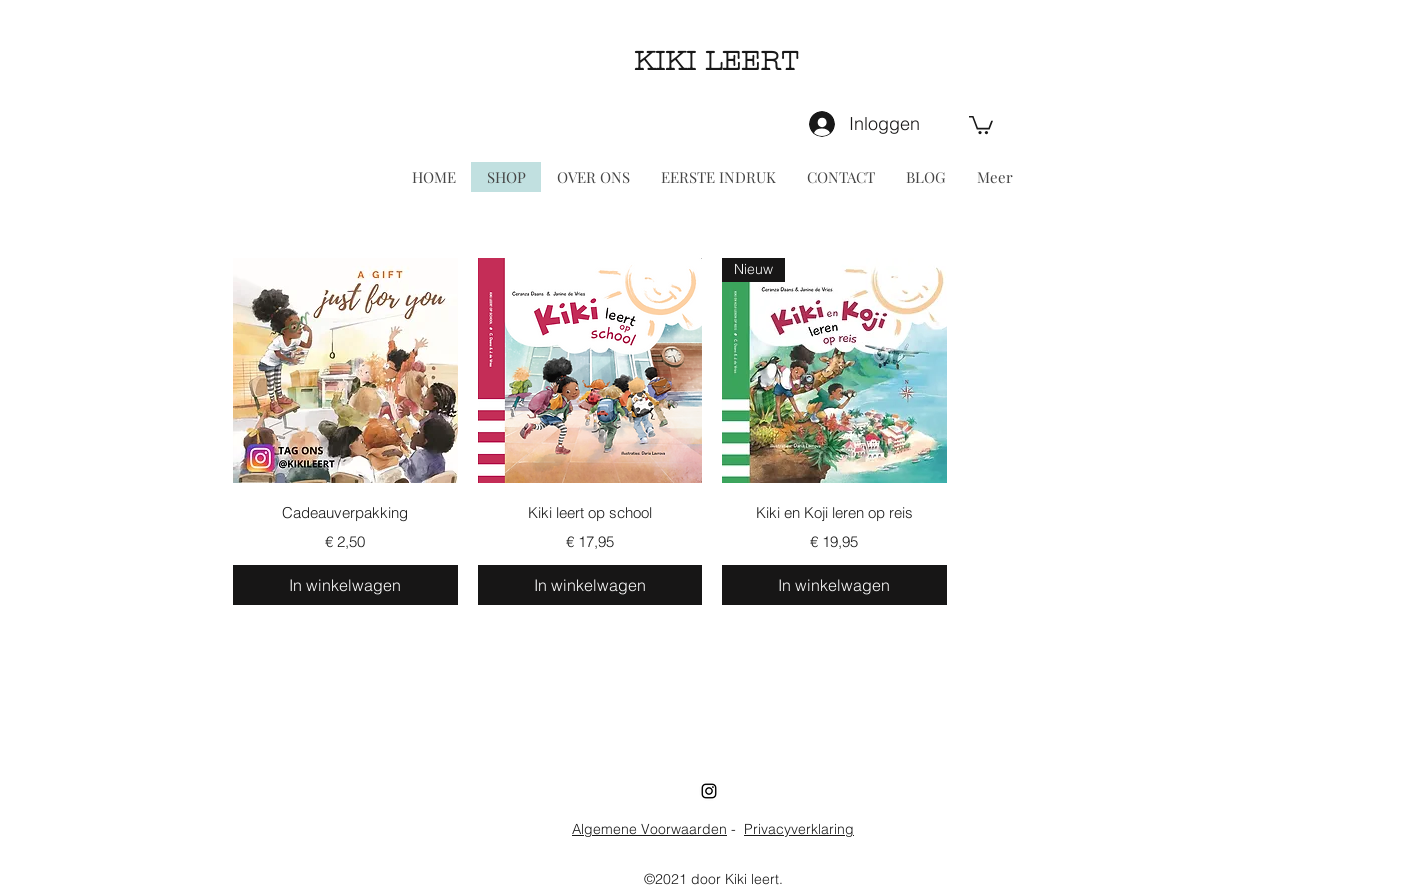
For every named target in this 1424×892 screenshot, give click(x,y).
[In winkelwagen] (345, 585)
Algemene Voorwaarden (649, 829)
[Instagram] (709, 791)
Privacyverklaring (799, 829)
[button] (981, 124)
